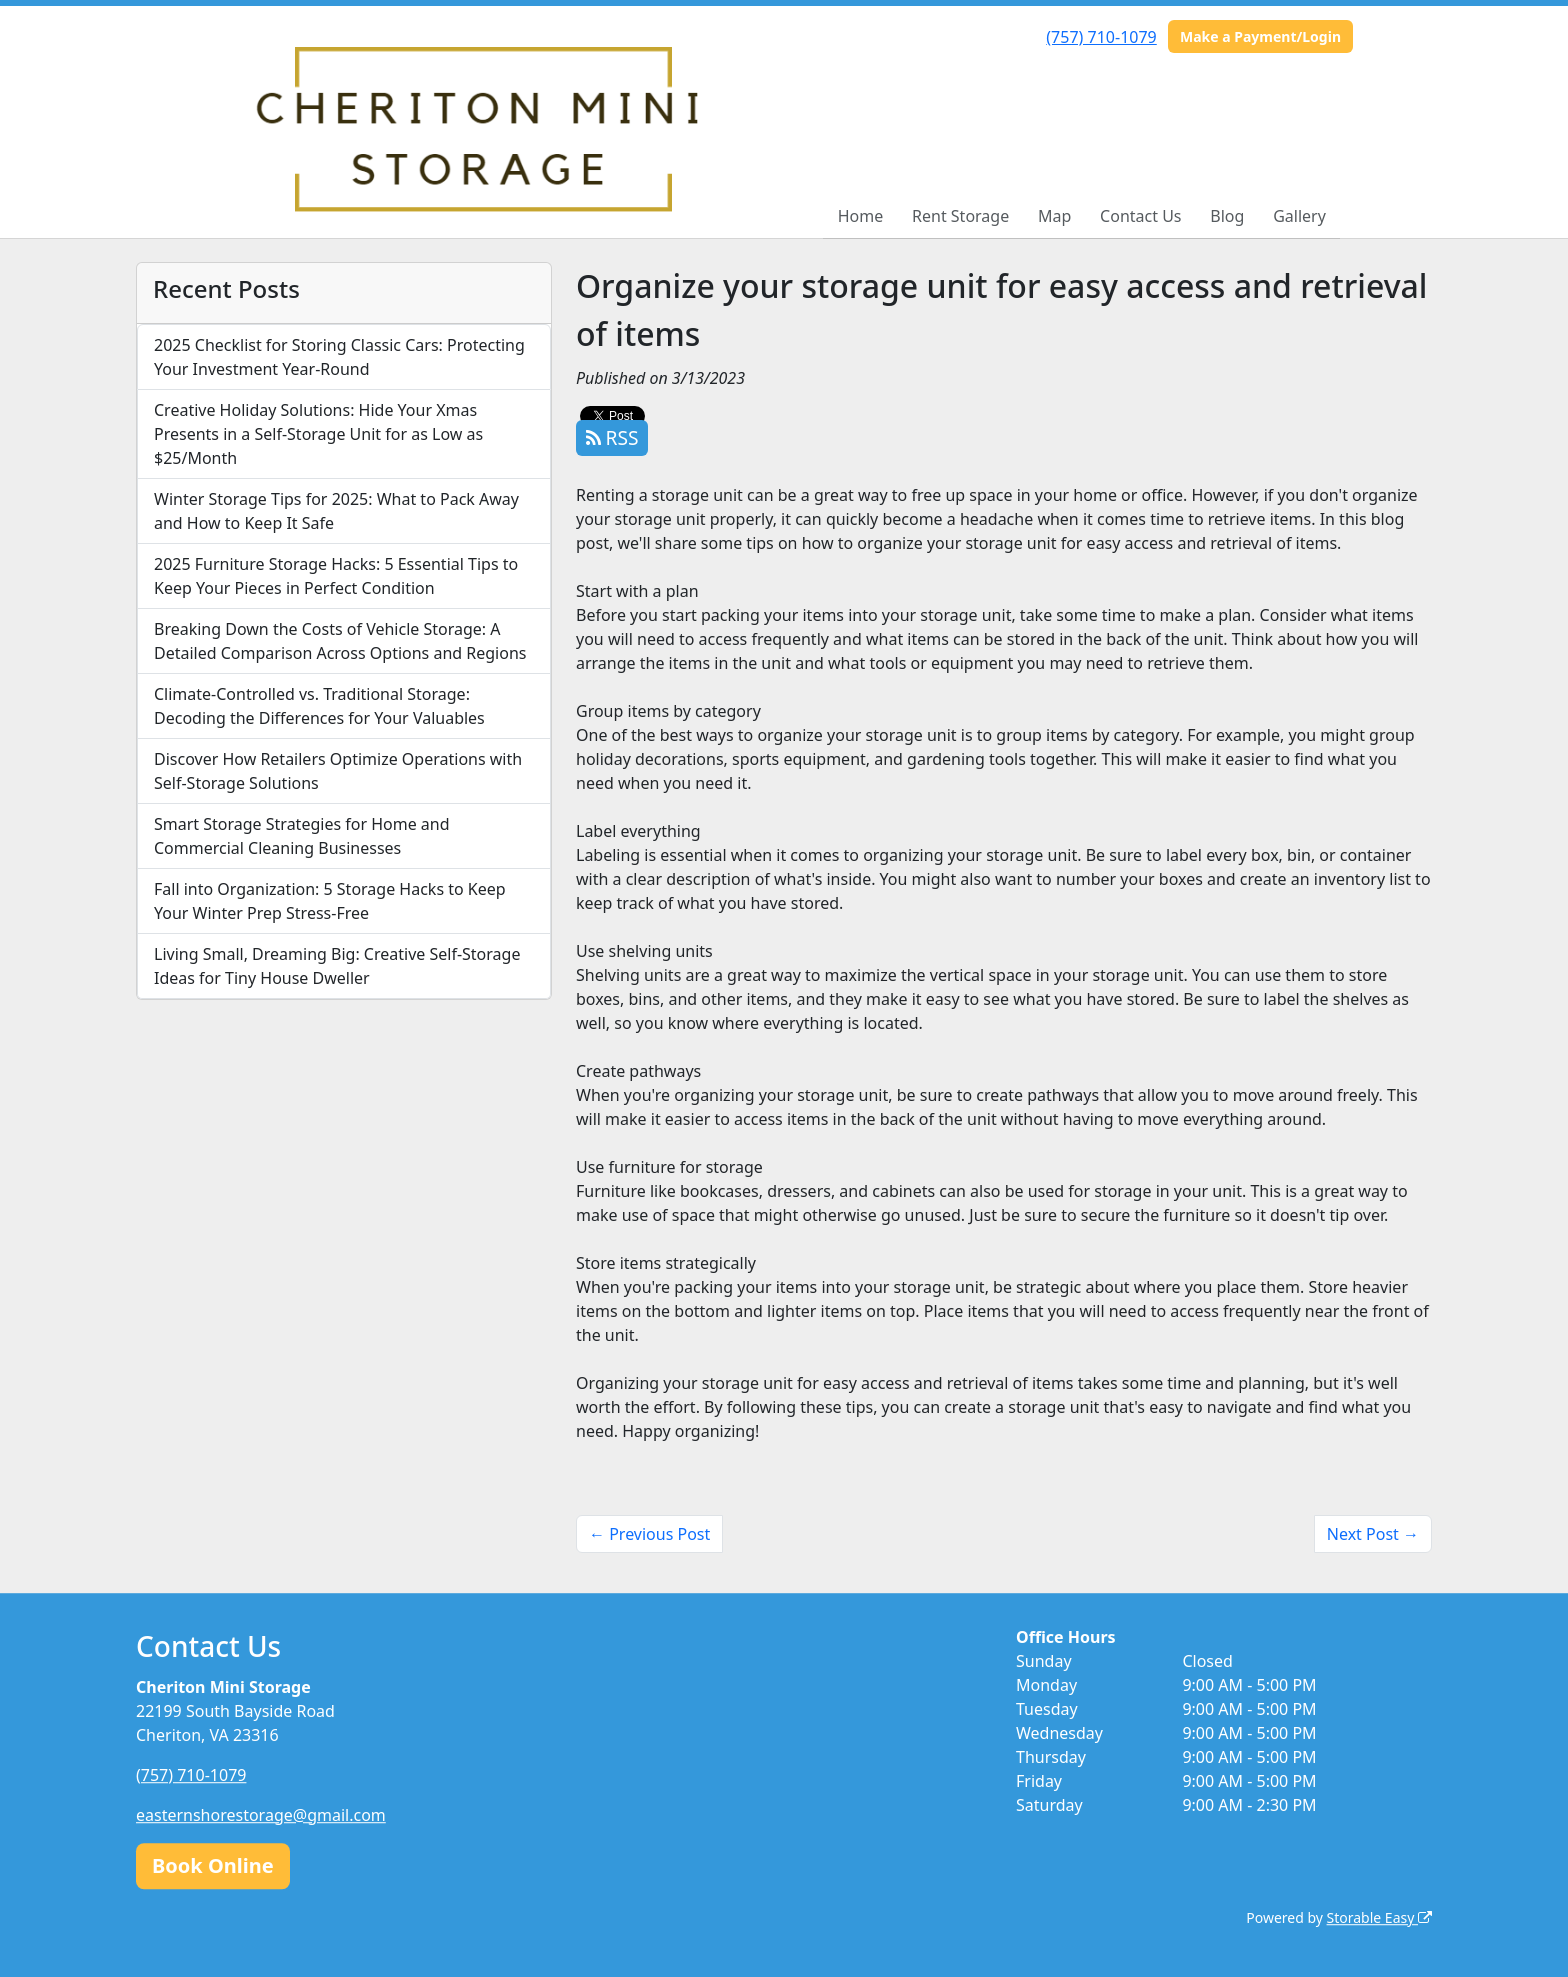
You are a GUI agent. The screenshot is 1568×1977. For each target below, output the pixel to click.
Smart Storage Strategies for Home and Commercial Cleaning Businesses (302, 836)
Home (861, 216)
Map (1054, 216)
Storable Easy (1379, 1917)
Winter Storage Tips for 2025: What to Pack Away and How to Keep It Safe (336, 511)
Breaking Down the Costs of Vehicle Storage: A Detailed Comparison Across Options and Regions (340, 641)
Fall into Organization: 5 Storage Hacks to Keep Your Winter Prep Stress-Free (330, 901)
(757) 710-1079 (1101, 37)
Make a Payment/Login (1260, 36)
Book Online (213, 1865)
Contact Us (1140, 216)
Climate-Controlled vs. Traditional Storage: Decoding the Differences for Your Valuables (319, 706)
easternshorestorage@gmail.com (261, 1815)
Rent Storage (960, 216)
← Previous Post (649, 1534)
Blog (1227, 216)
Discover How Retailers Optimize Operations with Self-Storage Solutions (338, 771)
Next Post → (1373, 1534)
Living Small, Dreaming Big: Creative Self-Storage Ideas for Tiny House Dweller (337, 966)
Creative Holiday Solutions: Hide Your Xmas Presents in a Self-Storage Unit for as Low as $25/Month (318, 434)
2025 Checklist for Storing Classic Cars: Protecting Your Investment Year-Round (339, 357)
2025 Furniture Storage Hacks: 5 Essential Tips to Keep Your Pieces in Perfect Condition (336, 576)
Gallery (1299, 216)
